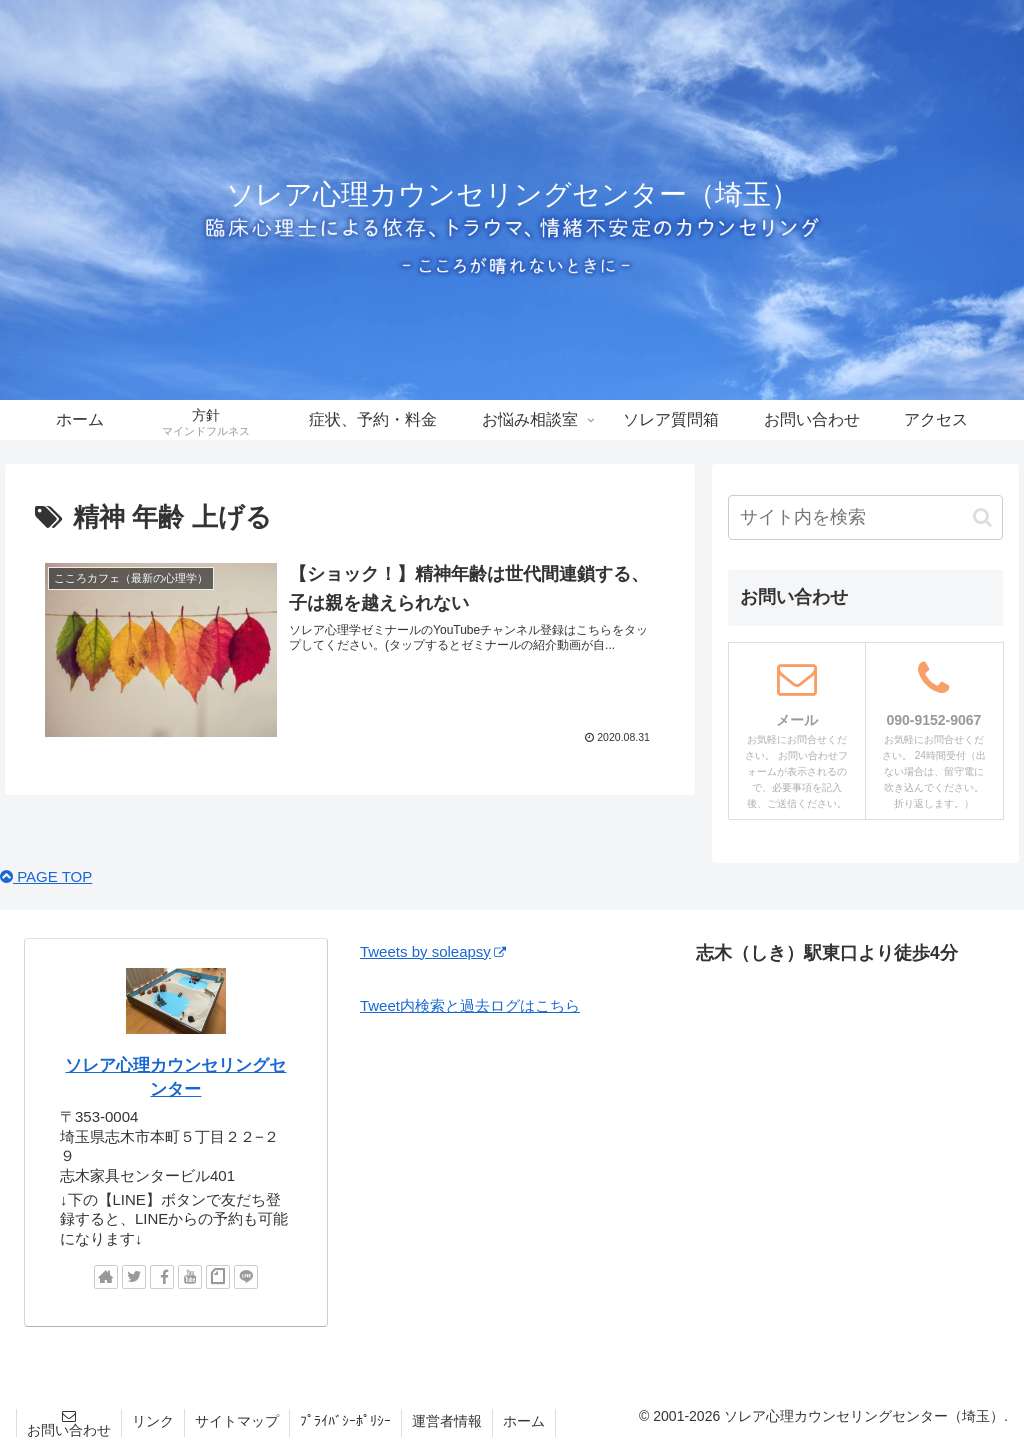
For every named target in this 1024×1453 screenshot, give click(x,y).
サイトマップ (237, 1421)
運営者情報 (447, 1421)
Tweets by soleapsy (433, 951)
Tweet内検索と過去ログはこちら (470, 1005)
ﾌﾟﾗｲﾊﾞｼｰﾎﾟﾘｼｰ (345, 1421)
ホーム (524, 1421)
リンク (153, 1421)
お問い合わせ (69, 1430)
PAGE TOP (46, 876)
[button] (982, 517)
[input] (865, 517)
